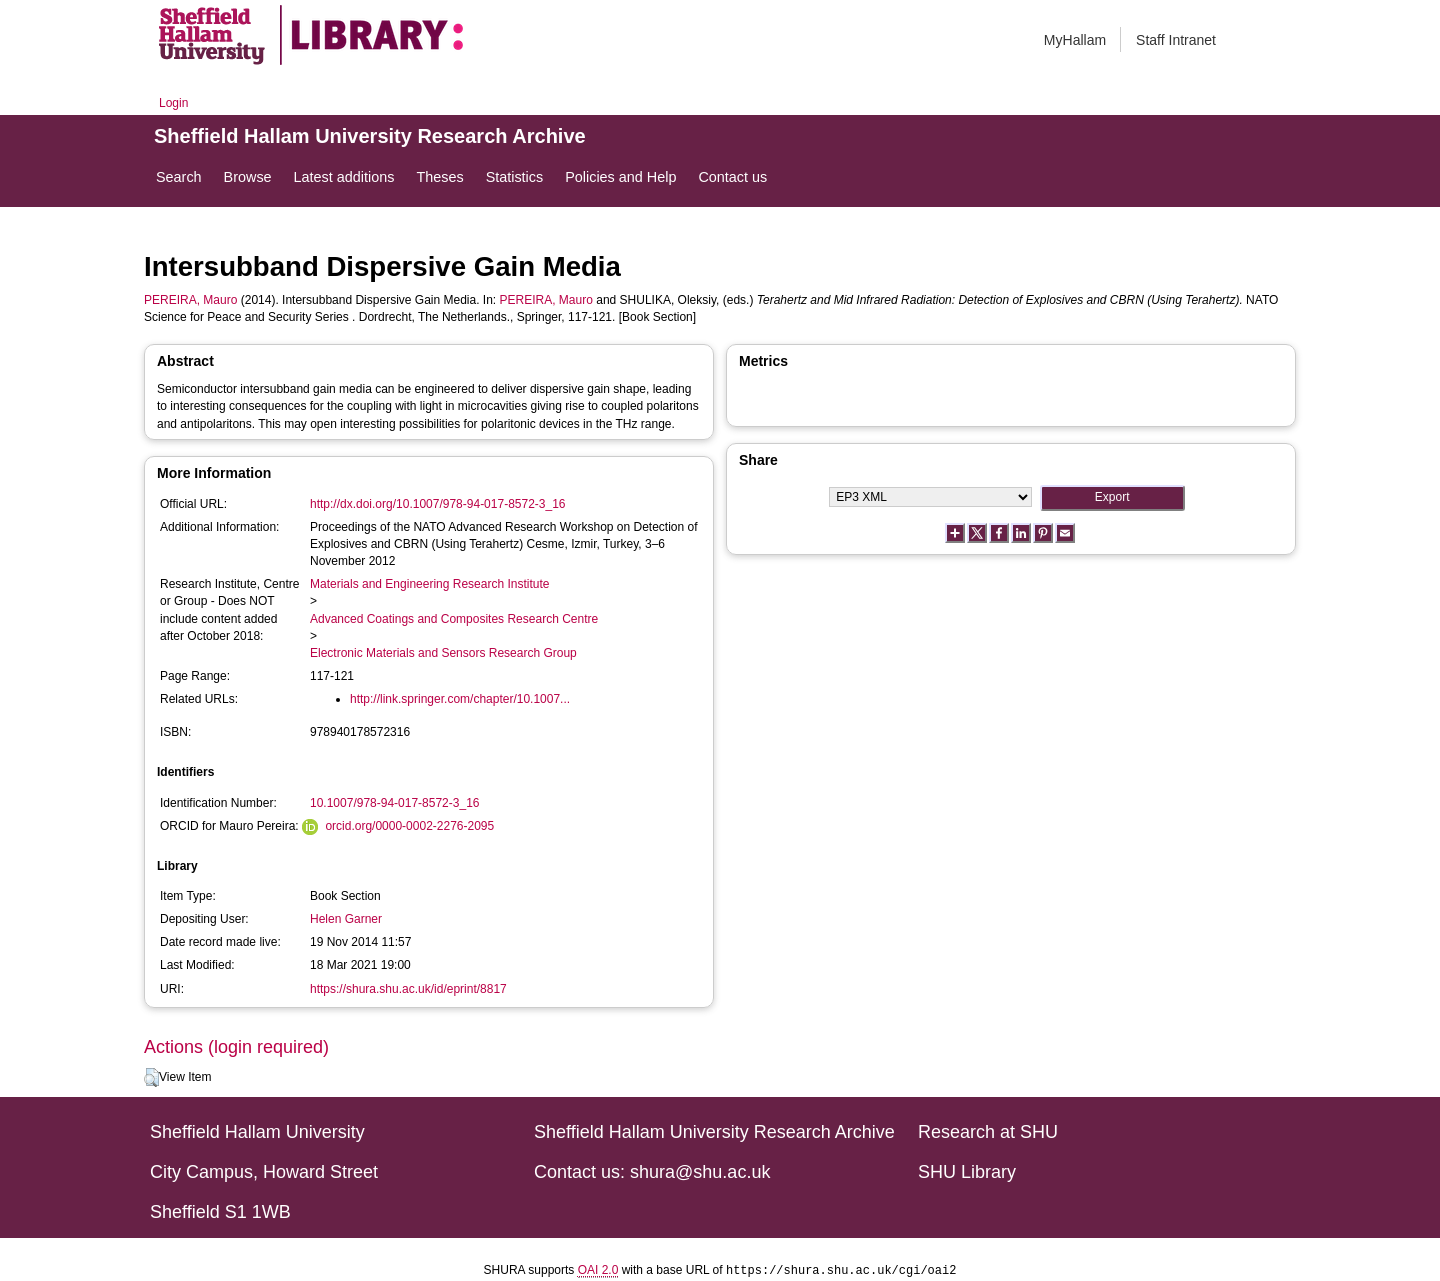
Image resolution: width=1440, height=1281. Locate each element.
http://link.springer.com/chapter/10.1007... (460, 699)
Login (173, 103)
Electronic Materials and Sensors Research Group (443, 653)
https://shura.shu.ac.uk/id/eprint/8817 (408, 989)
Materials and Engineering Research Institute (429, 584)
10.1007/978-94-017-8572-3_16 (394, 803)
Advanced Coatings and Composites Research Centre (454, 619)
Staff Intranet (1176, 40)
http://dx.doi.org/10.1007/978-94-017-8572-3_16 (438, 504)
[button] (151, 1078)
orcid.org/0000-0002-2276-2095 (409, 826)
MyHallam (1075, 40)
